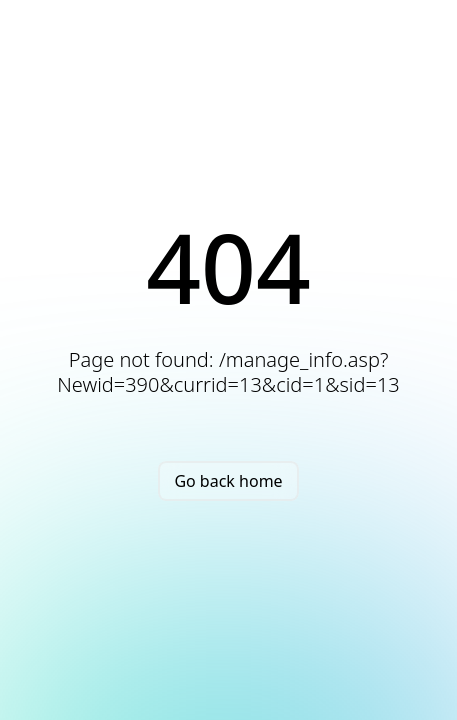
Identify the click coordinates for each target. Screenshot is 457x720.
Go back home (228, 481)
